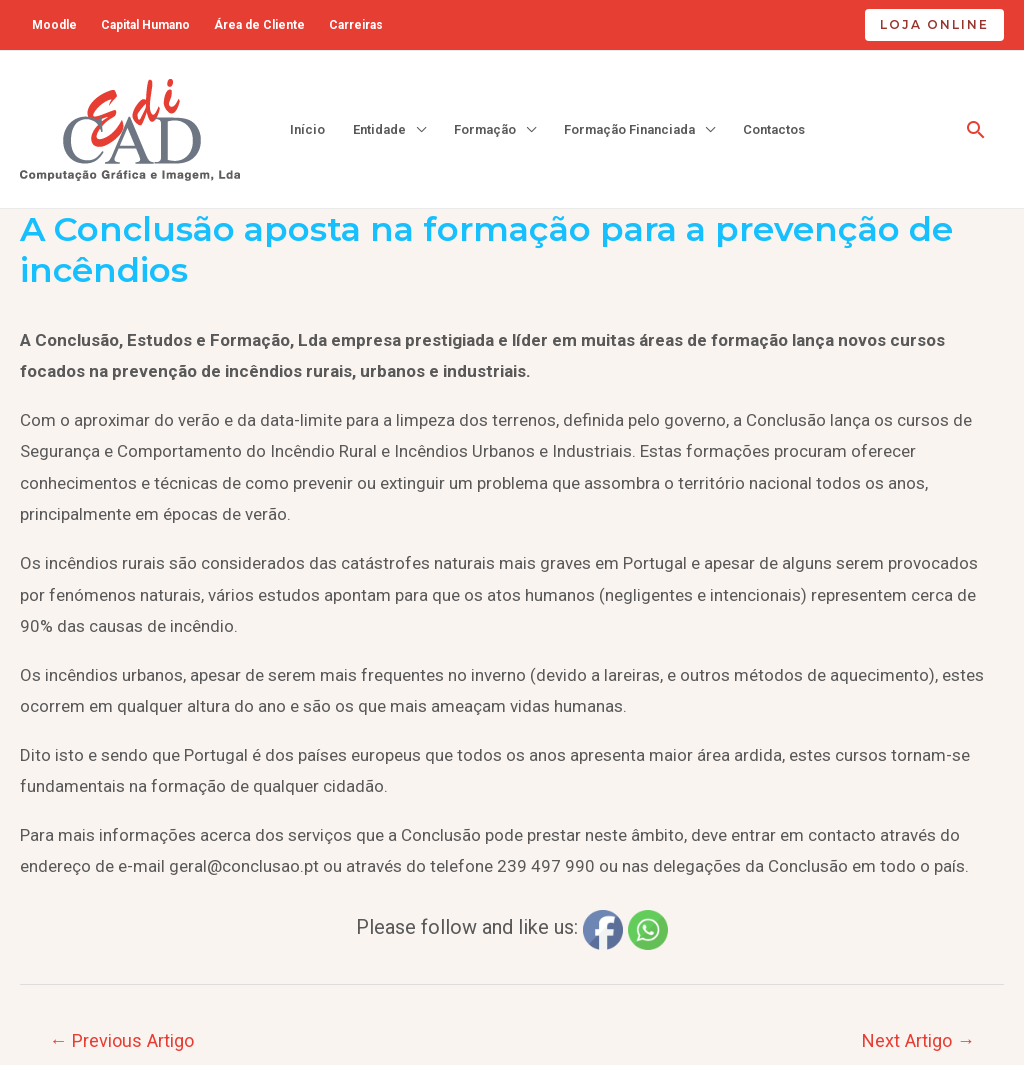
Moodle (54, 25)
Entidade (379, 129)
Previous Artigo (121, 1040)
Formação (485, 129)
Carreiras (356, 25)
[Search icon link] (976, 129)
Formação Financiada (629, 129)
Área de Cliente (259, 25)
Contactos (774, 129)
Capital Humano (145, 25)
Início (307, 129)
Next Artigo (918, 1040)
